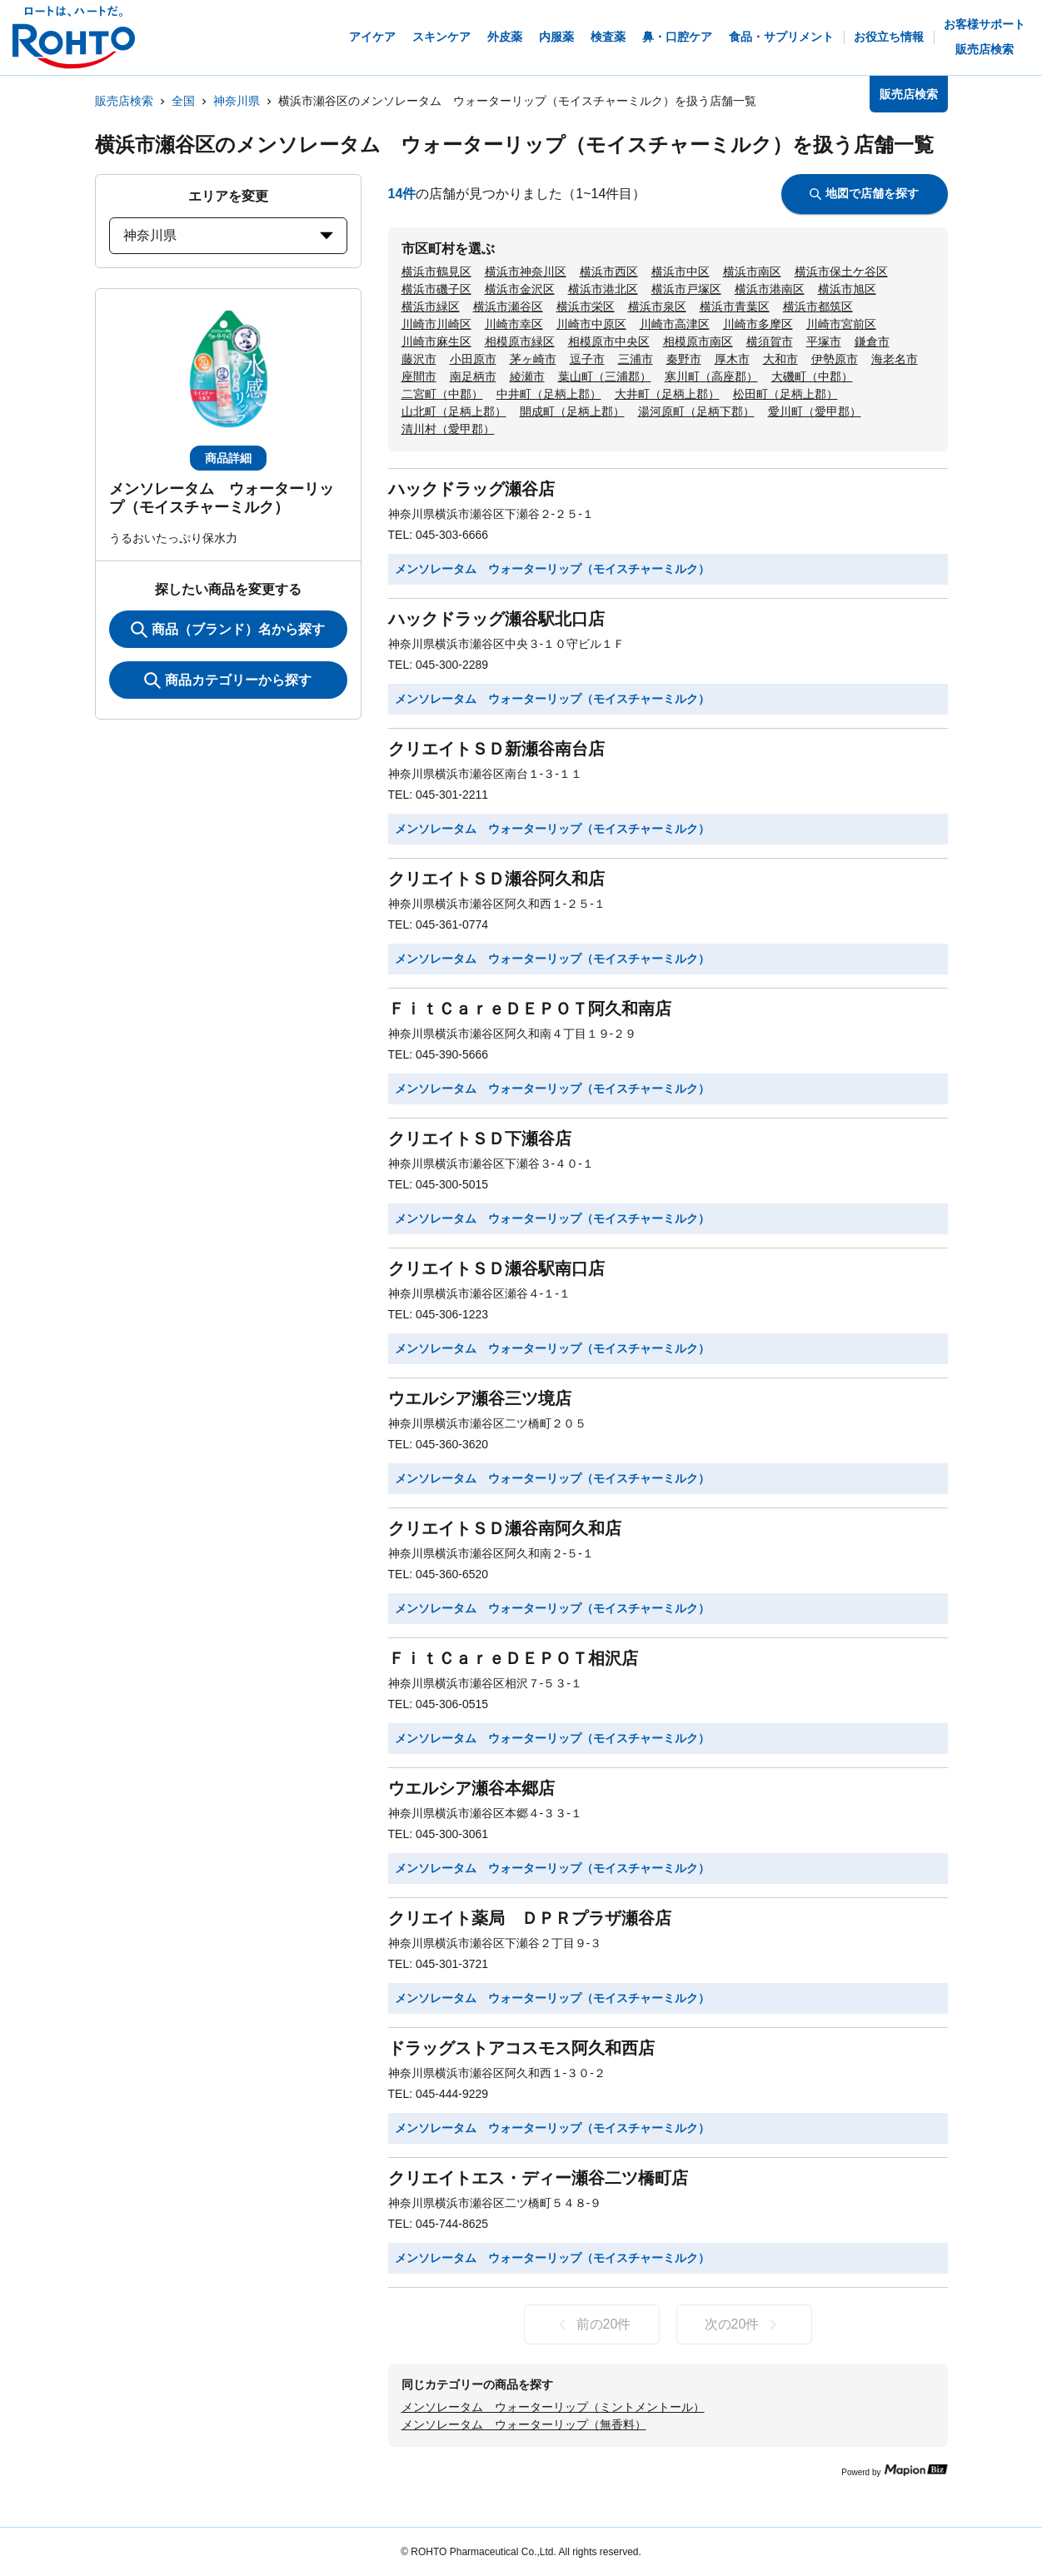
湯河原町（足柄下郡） (696, 411)
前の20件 (591, 2324)
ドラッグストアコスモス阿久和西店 (521, 2048)
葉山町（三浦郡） (604, 376)
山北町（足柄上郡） (453, 411)
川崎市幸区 (514, 324)
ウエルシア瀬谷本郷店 (471, 1788)
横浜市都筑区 (818, 306)
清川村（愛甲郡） (448, 429)
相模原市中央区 (609, 341)
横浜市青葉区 (735, 306)
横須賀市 (769, 341)
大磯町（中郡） (812, 376)
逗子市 (587, 359)
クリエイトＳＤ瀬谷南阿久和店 (504, 1528)
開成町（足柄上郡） (572, 411)
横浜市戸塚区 (686, 289)
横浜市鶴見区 (436, 271)
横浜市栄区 (585, 306)
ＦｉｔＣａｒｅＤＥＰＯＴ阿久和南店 (529, 1008)
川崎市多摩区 (758, 324)
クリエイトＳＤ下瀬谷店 (479, 1138)
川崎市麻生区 (436, 341)
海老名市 (894, 359)
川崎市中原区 (591, 324)
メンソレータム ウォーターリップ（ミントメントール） (553, 2407)
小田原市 (473, 359)
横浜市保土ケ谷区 (841, 271)
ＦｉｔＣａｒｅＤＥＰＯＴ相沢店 (513, 1658)
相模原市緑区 (520, 341)
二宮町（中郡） (442, 394)
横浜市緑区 (430, 306)
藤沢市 (418, 359)
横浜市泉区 (657, 306)
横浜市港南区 (770, 289)
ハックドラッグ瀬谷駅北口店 (496, 619)
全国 (183, 100)
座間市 (418, 376)
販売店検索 (124, 100)
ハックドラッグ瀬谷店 (471, 489)
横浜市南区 (752, 271)
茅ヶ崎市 (533, 359)
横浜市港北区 (603, 289)
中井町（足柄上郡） (548, 394)
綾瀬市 (527, 376)
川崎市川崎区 (436, 324)
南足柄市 (473, 376)
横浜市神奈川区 (525, 271)
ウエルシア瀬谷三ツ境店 (479, 1398)
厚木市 (732, 359)
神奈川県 (236, 100)
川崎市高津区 (675, 324)
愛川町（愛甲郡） (814, 411)
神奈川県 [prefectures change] (228, 235)
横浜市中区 (680, 271)
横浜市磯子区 (436, 289)
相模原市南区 (698, 341)
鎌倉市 (872, 341)
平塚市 (823, 341)
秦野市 (683, 359)
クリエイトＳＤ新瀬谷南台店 (496, 749)
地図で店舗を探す (864, 193)
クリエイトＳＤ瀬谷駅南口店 (496, 1268)
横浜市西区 (609, 271)
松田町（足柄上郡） (785, 394)
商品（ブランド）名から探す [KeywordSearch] (228, 629)
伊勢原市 (834, 359)
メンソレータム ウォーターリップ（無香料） (523, 2424)
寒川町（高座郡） (711, 376)
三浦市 (635, 359)
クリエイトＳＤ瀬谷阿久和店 (496, 878)
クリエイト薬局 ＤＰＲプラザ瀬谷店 (529, 1918)
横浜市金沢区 (520, 289)
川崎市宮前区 (841, 324)
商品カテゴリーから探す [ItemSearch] (228, 680)
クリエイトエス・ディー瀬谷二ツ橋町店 (538, 2178)
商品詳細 (228, 458)
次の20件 (744, 2324)
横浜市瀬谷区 (508, 306)
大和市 (780, 359)
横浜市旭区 (847, 289)
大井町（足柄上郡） (667, 394)
